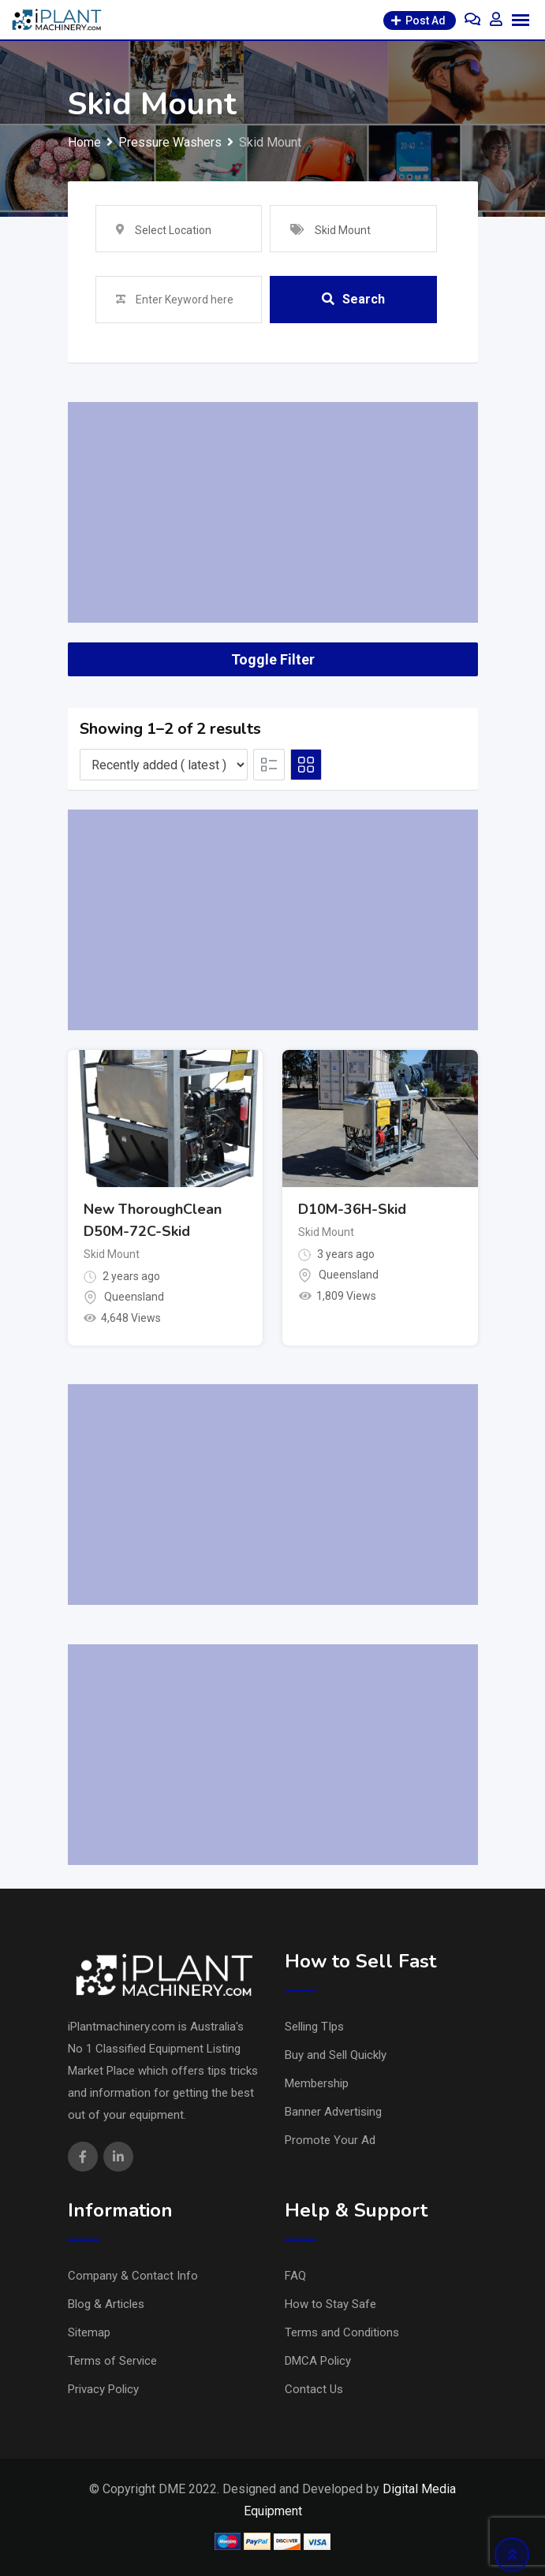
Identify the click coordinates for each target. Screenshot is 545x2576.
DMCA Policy (318, 2361)
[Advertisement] (273, 512)
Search (353, 299)
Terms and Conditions (342, 2332)
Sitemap (89, 2332)
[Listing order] (164, 764)
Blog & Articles (106, 2304)
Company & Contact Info (133, 2276)
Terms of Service (112, 2361)
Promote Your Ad (330, 2140)
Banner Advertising (333, 2112)
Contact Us (314, 2389)
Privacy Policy (103, 2389)
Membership (317, 2083)
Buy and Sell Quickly (335, 2055)
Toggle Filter (273, 659)
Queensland (134, 1296)
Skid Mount (112, 1254)
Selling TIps (314, 2026)
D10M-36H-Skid (352, 1209)
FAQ (295, 2276)
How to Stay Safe (330, 2304)
